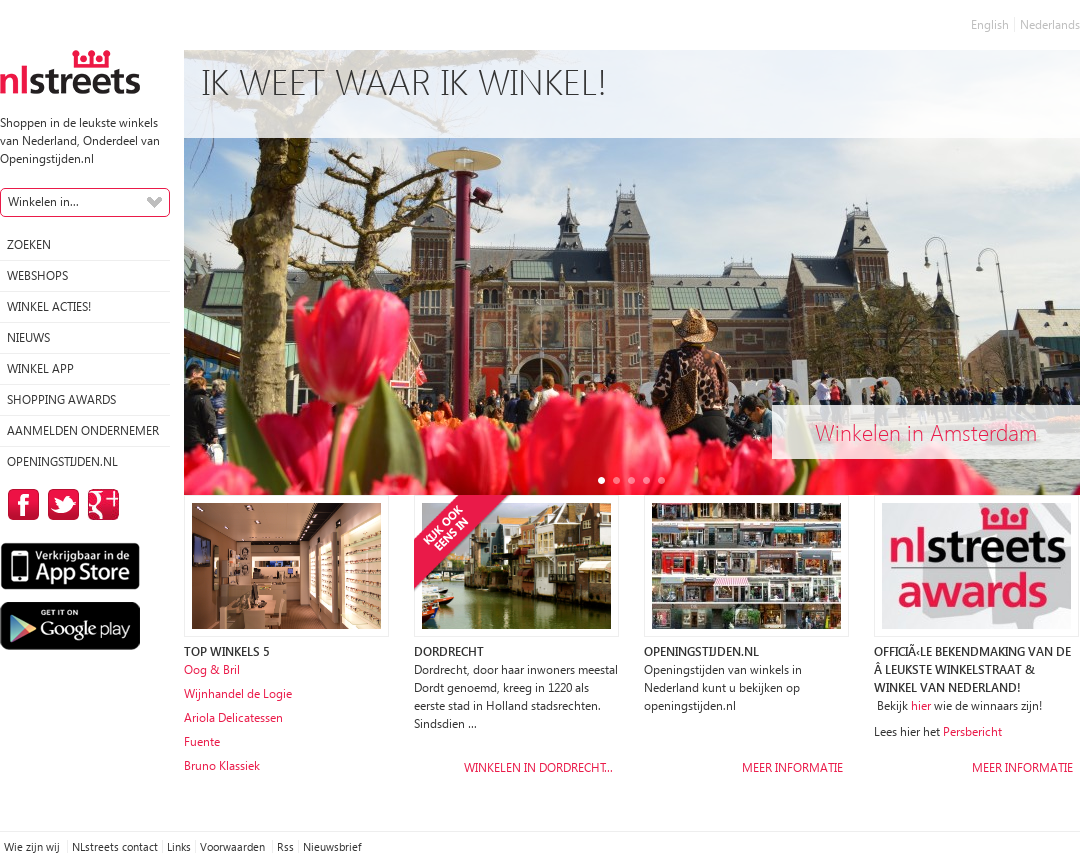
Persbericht (972, 731)
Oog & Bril (212, 669)
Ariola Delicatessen (233, 717)
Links (179, 846)
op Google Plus (100, 504)
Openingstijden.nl (62, 461)
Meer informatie (792, 767)
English (990, 24)
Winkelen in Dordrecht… (538, 767)
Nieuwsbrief (332, 846)
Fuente (202, 741)
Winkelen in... (43, 201)
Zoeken (29, 244)
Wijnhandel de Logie (238, 693)
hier (921, 705)
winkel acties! (49, 306)
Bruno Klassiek (222, 765)
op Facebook (20, 504)
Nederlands (1050, 24)
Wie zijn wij (33, 846)
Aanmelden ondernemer (83, 430)
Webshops (37, 275)
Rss (285, 846)
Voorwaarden (234, 846)
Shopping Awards (61, 399)
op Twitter (60, 504)
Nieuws (28, 337)
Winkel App (40, 368)
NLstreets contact (115, 846)
